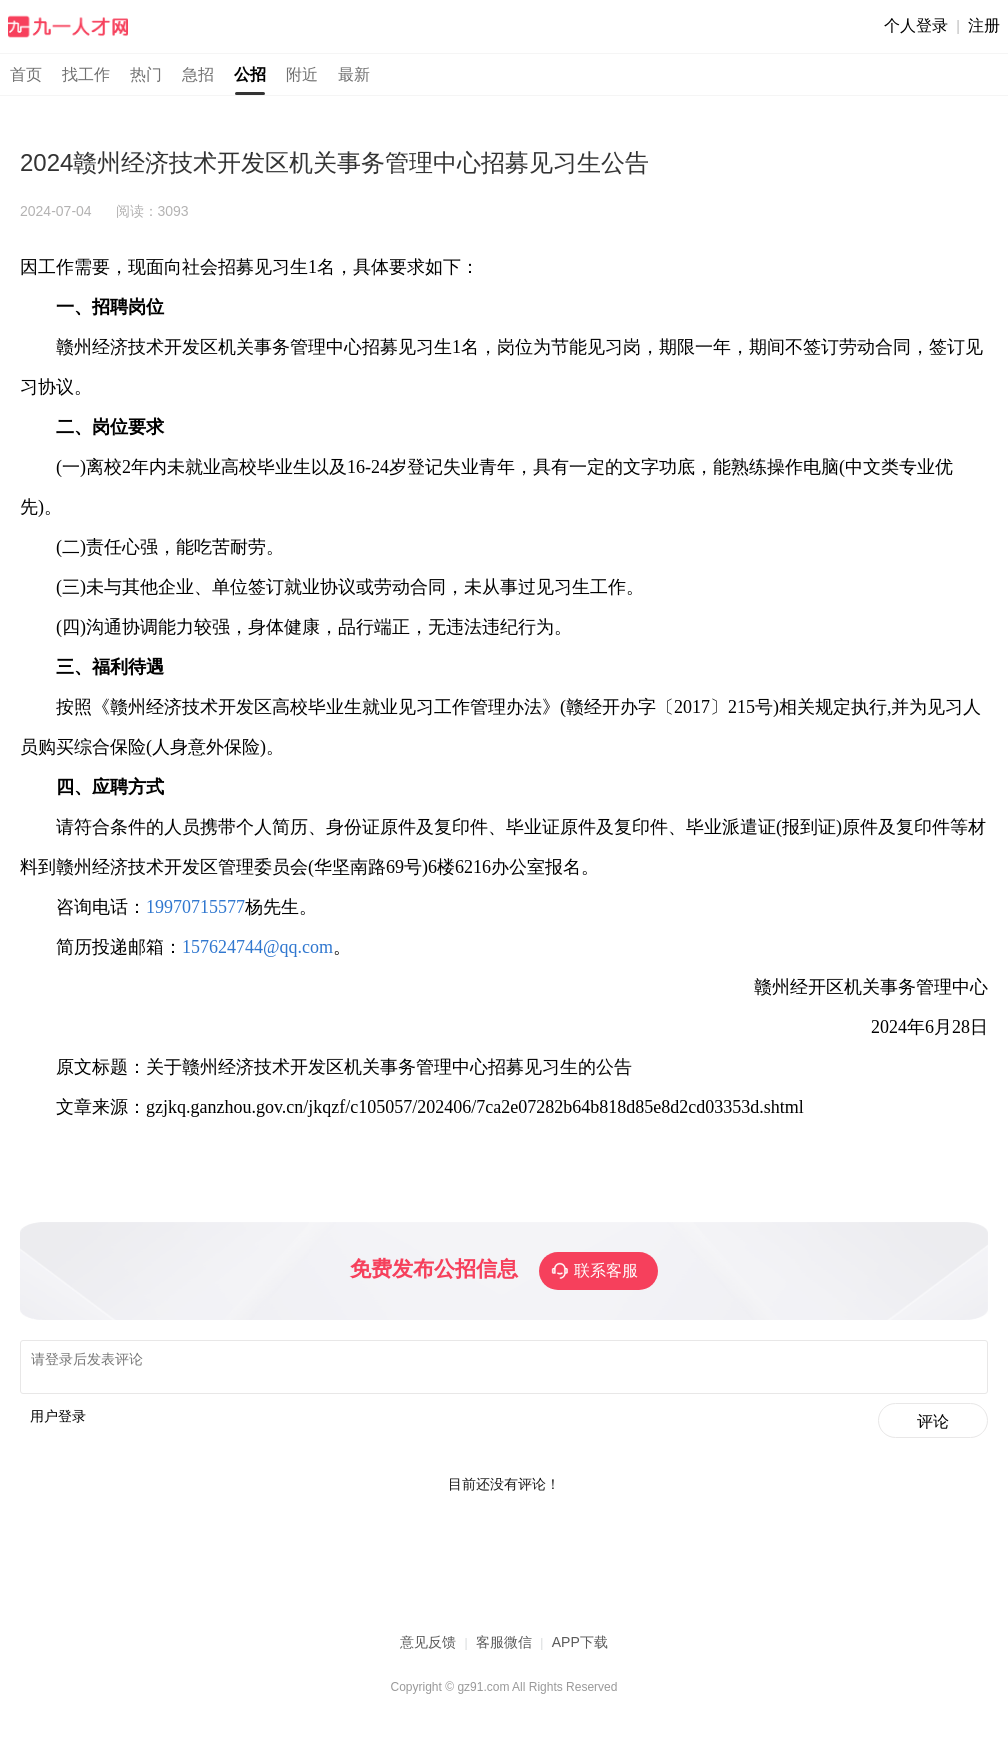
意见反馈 (428, 1648)
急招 (198, 74)
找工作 (86, 74)
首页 (26, 74)
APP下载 (580, 1648)
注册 (984, 25)
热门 (146, 74)
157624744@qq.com (257, 947)
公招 (250, 74)
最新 (354, 74)
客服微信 (504, 1648)
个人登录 (916, 25)
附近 (302, 74)
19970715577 (195, 907)
